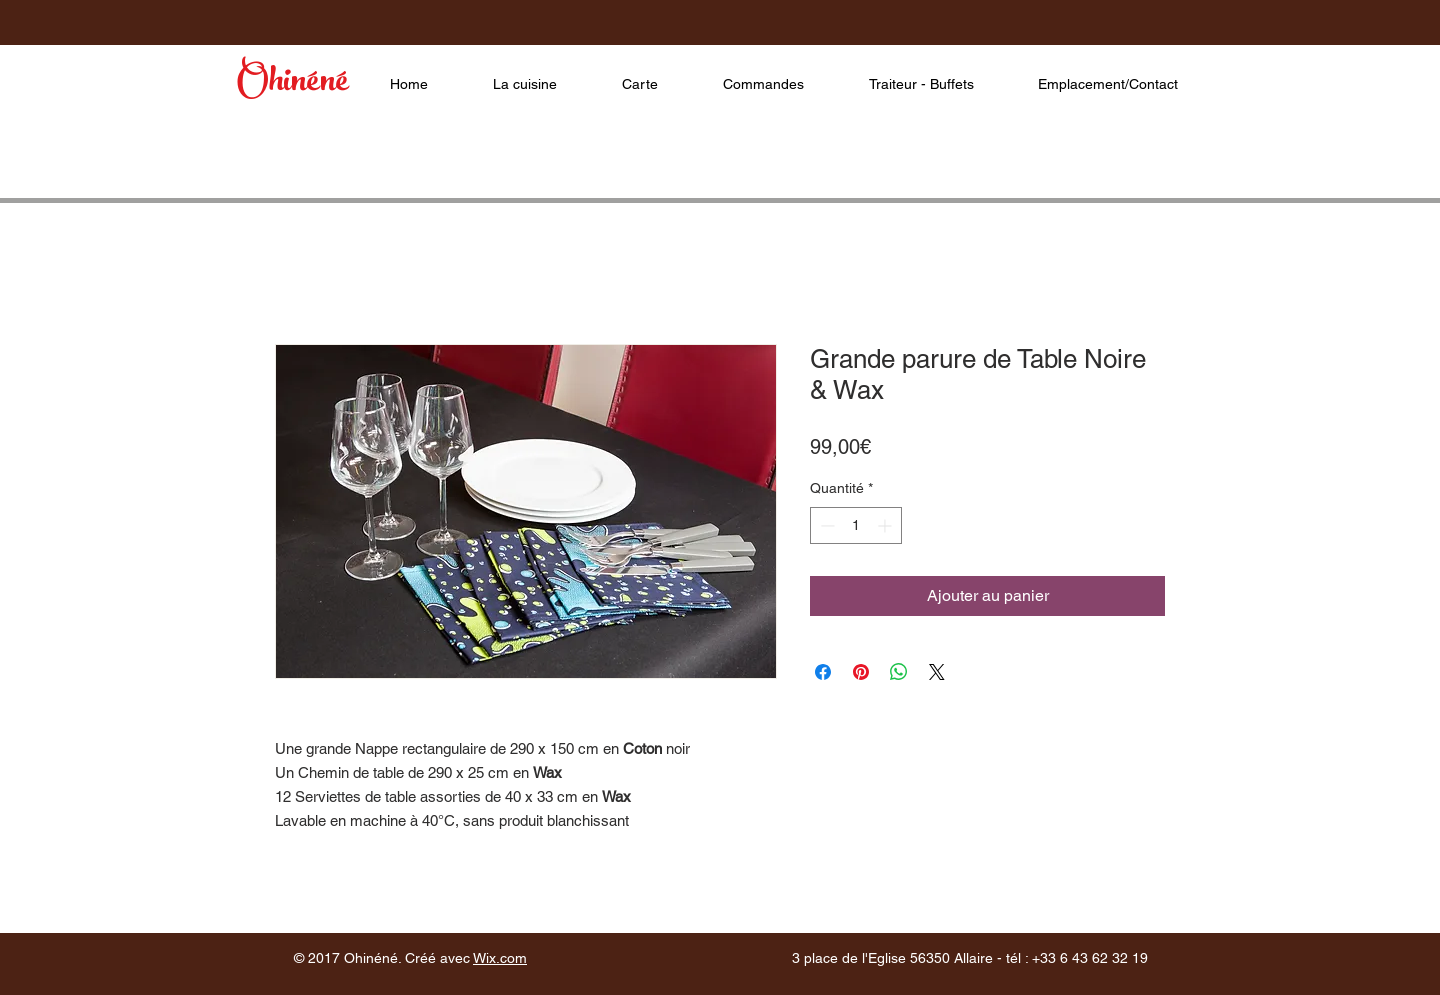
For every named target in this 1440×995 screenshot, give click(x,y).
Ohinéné (292, 84)
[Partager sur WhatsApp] (899, 672)
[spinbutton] (856, 525)
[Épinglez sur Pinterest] (861, 672)
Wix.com (500, 958)
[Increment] (886, 525)
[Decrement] (825, 525)
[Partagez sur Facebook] (823, 672)
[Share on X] (937, 672)
